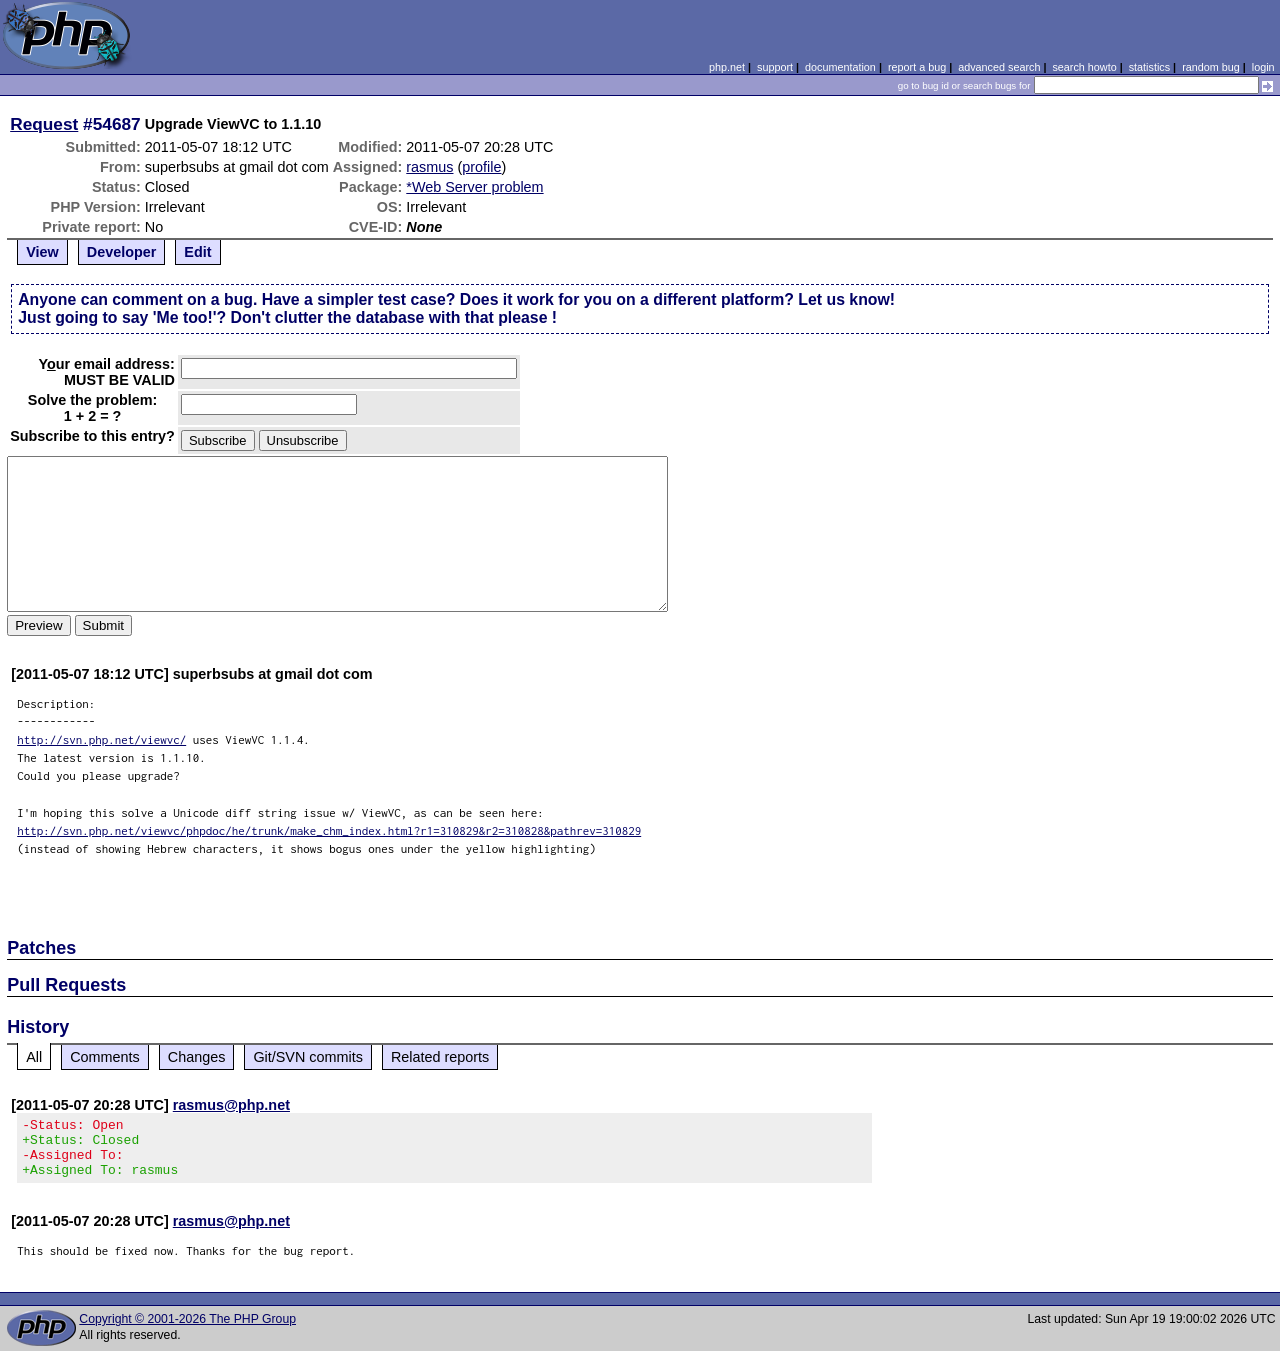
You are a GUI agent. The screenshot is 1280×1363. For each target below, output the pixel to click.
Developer (122, 252)
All (34, 1057)
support (775, 67)
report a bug (917, 67)
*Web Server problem (474, 187)
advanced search (999, 67)
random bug (1211, 67)
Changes (197, 1057)
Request (44, 124)
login (1263, 67)
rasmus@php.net (231, 1105)
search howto (1084, 67)
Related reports (440, 1057)
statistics (1149, 67)
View (42, 252)
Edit (197, 252)
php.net (727, 67)
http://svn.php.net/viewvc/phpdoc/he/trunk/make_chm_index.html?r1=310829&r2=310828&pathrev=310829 (329, 830)
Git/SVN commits (308, 1057)
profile (481, 167)
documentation (840, 67)
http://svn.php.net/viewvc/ (101, 739)
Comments (105, 1057)
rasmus (429, 167)
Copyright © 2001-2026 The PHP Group (187, 1331)
